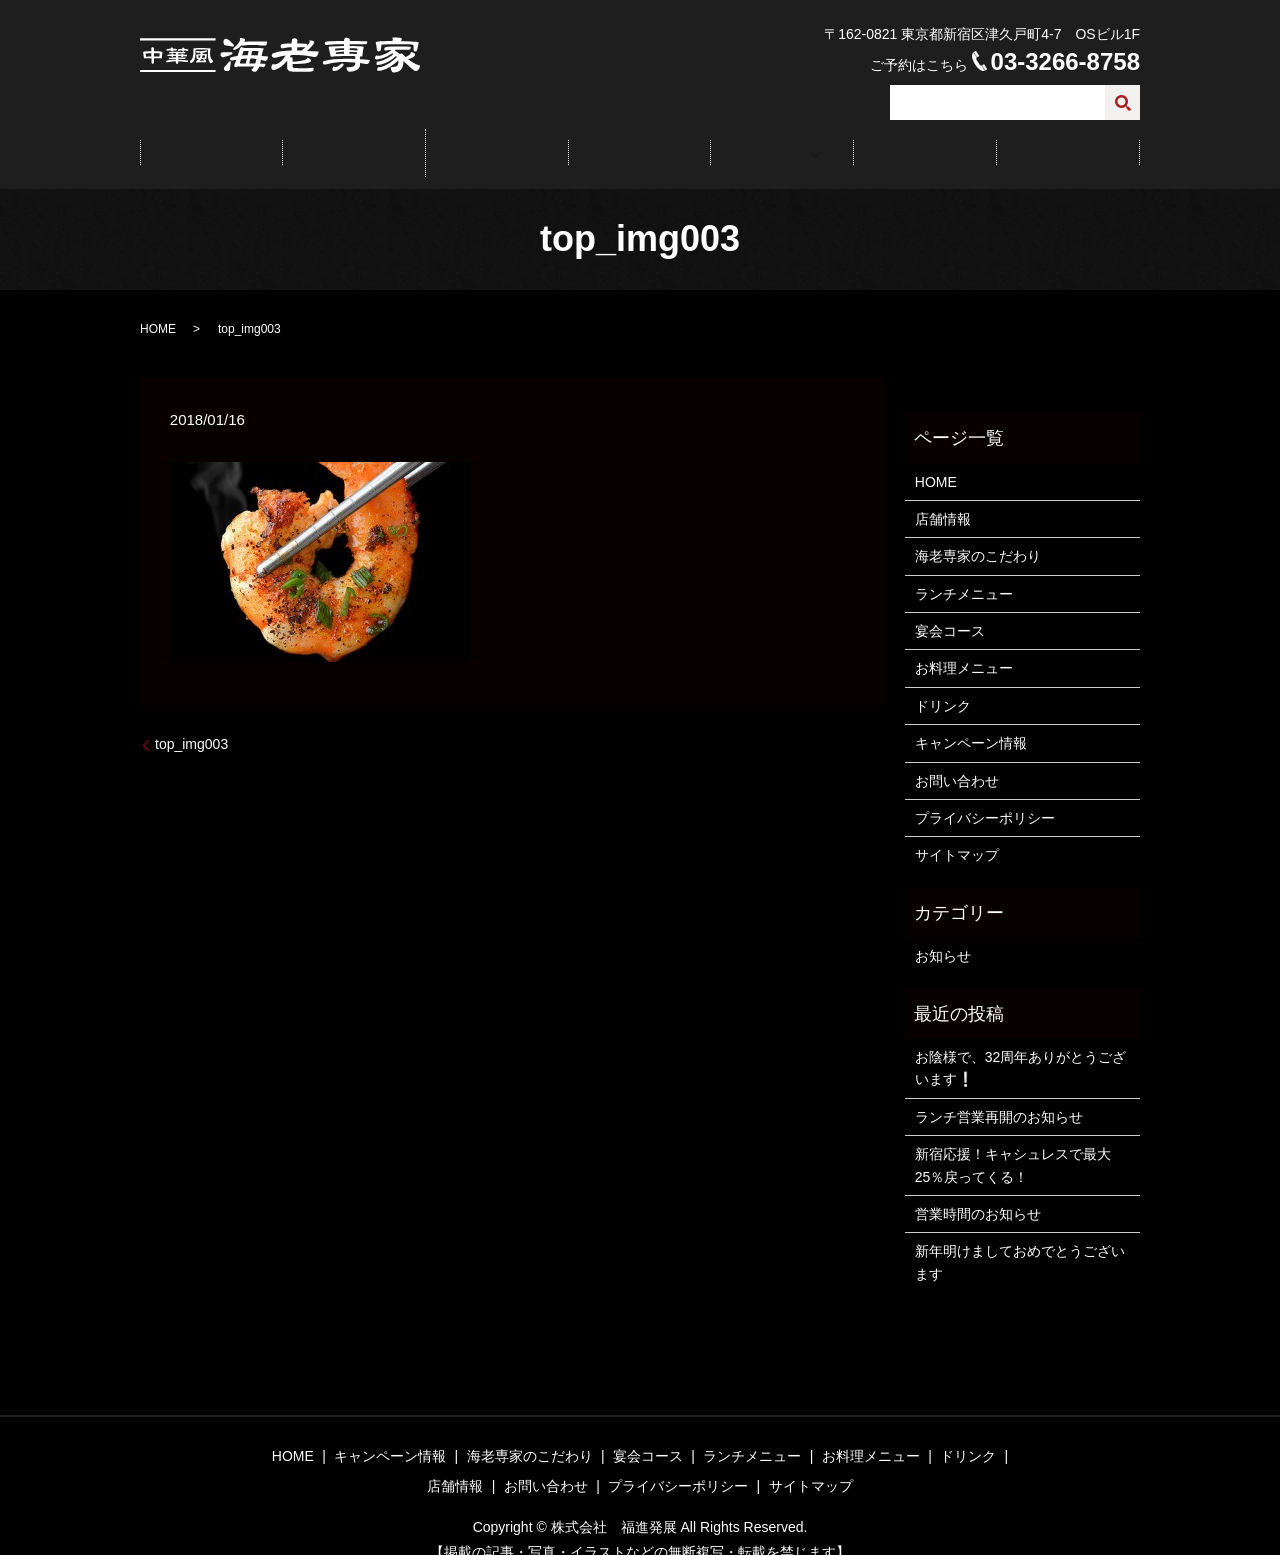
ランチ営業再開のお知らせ (999, 1093)
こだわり (497, 140)
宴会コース (639, 140)
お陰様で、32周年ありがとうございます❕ (1021, 1044)
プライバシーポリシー (985, 794)
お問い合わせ (1068, 140)
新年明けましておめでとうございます (1020, 1239)
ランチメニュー (964, 570)
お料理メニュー (964, 645)
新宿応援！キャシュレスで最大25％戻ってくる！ (1013, 1141)
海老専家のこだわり (978, 533)
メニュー (775, 140)
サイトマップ (957, 832)
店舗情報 (925, 140)
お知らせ (943, 932)
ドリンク (943, 682)
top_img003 (191, 721)
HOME (211, 140)
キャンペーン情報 (354, 140)
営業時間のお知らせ (978, 1190)
